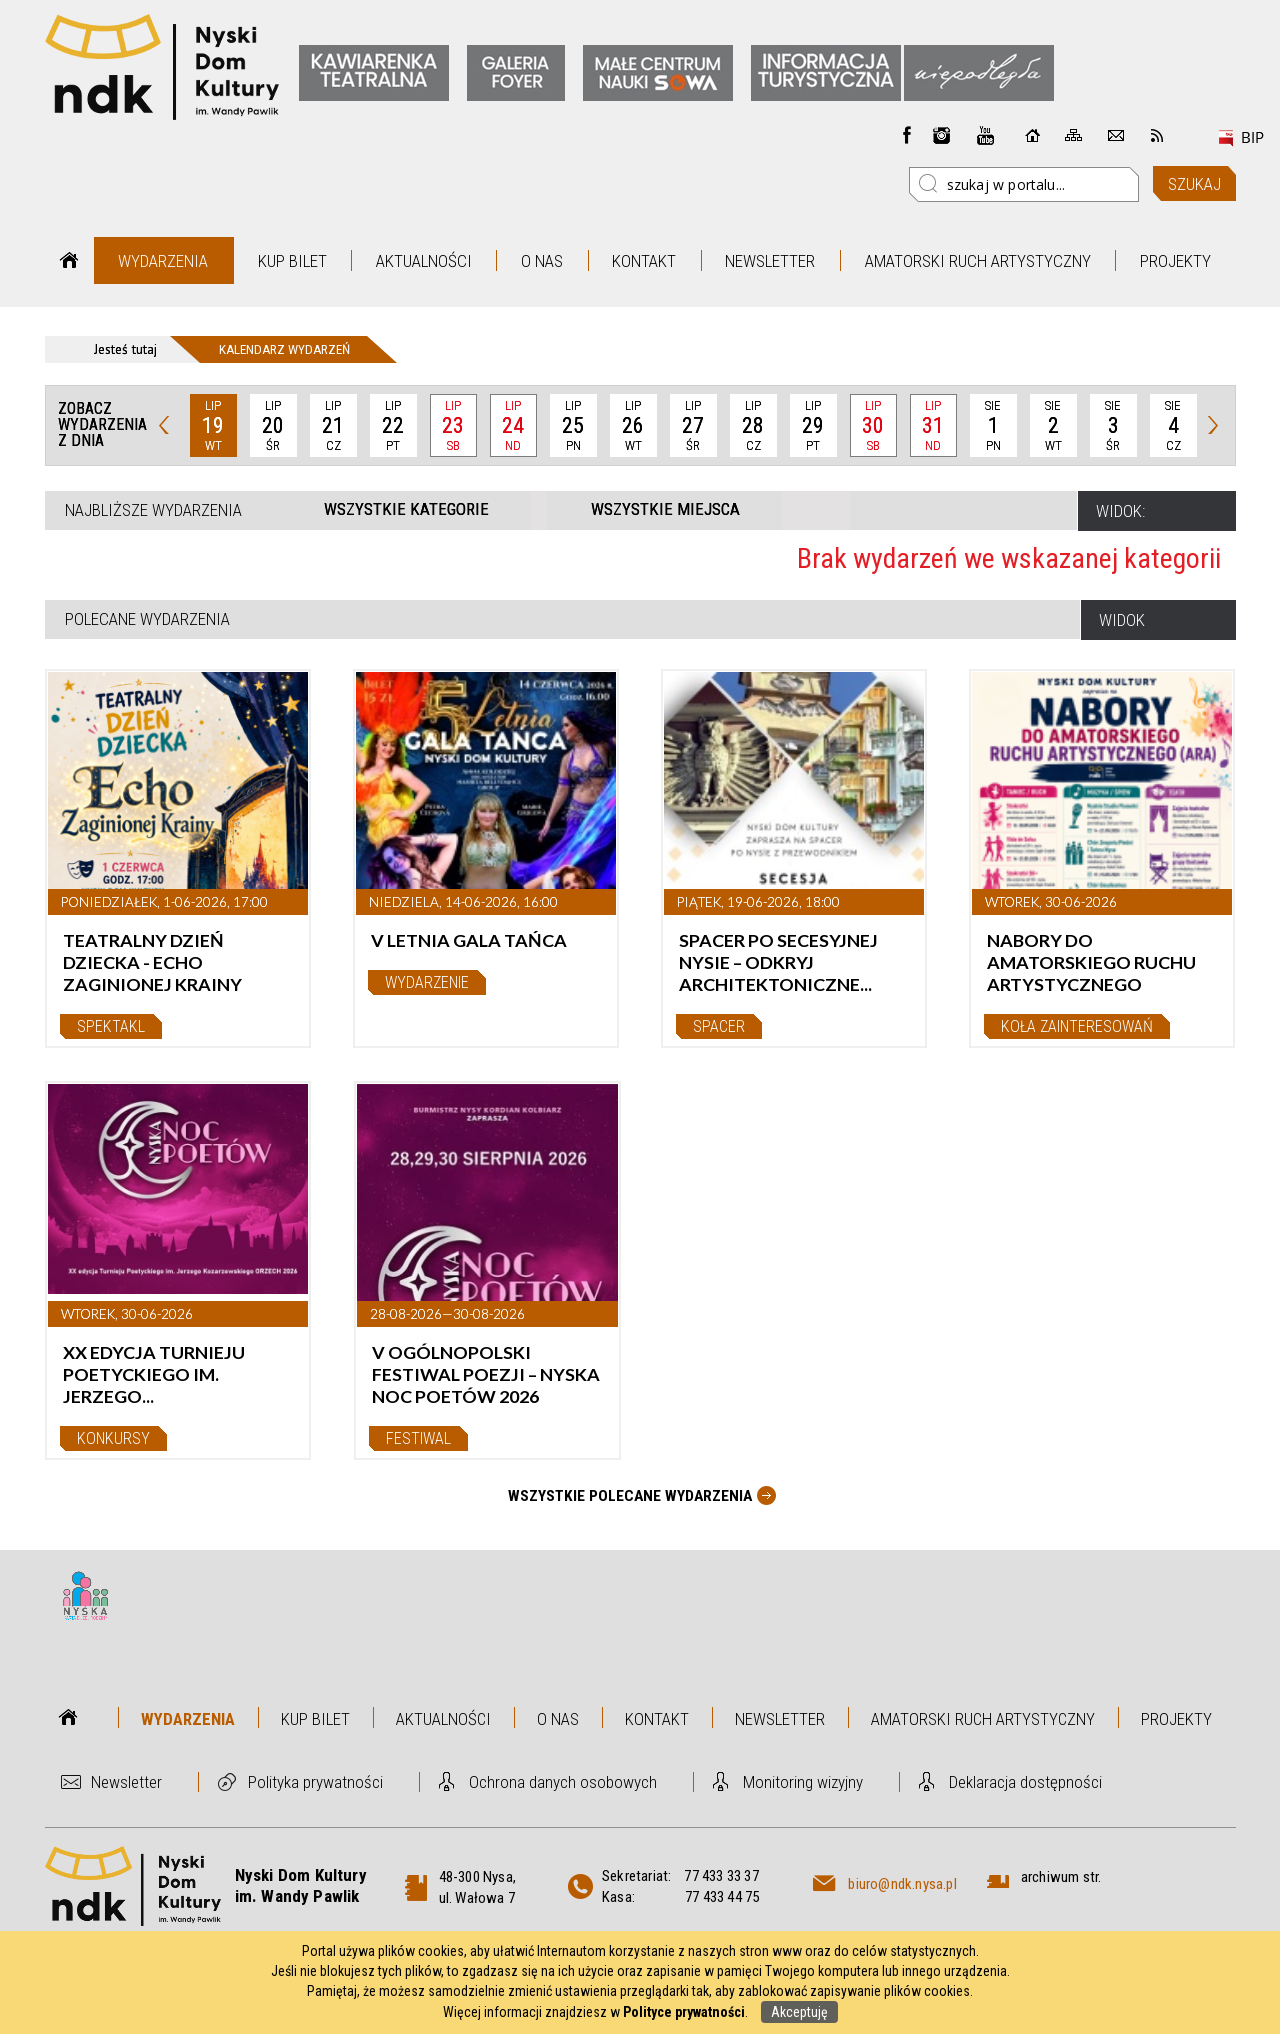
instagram (942, 135)
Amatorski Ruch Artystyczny (978, 261)
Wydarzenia (163, 261)
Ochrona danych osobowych (563, 1782)
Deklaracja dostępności (1025, 1782)
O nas (542, 261)
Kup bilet (292, 261)
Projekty (1175, 261)
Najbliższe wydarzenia (153, 510)
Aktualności (424, 261)
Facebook (907, 135)
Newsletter (770, 261)
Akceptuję (799, 2012)
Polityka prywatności (315, 1782)
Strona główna (69, 260)
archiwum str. (1061, 1877)
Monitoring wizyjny (803, 1782)
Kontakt (644, 261)
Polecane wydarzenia (147, 619)
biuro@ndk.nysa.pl (902, 1884)
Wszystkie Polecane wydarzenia (630, 1496)
